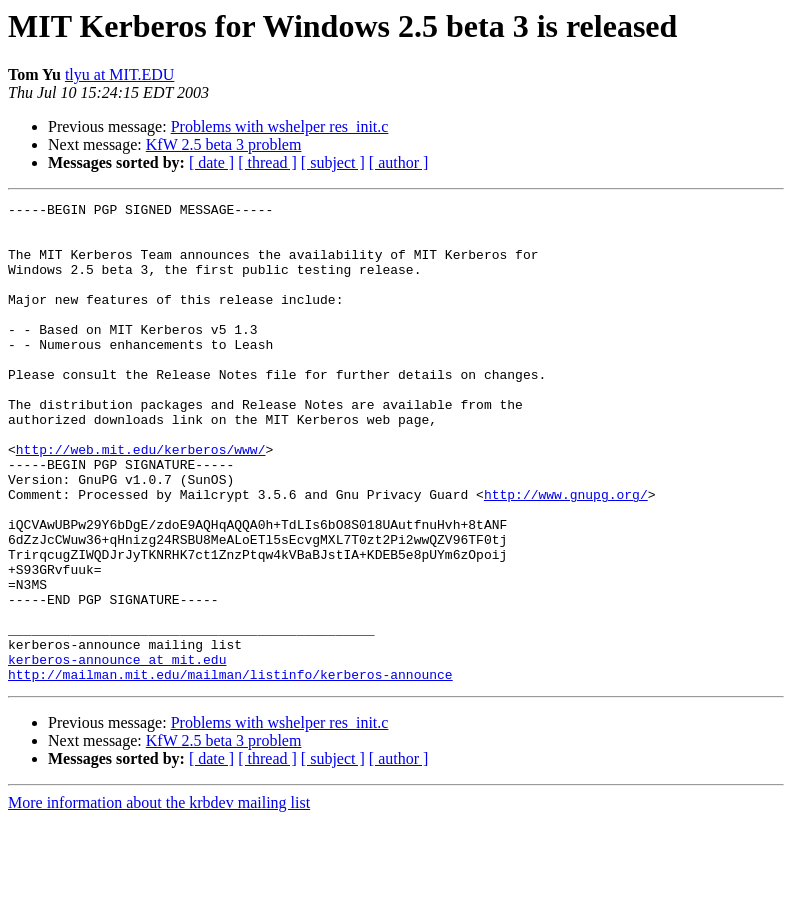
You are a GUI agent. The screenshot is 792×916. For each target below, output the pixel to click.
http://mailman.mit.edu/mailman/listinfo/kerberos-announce (230, 770)
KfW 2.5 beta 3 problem (224, 144)
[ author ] (399, 162)
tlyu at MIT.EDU (119, 74)
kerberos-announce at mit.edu (117, 752)
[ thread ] (267, 162)
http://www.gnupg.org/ (566, 554)
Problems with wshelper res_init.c (280, 126)
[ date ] (211, 162)
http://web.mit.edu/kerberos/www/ (141, 500)
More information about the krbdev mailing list (159, 898)
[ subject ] (333, 162)
